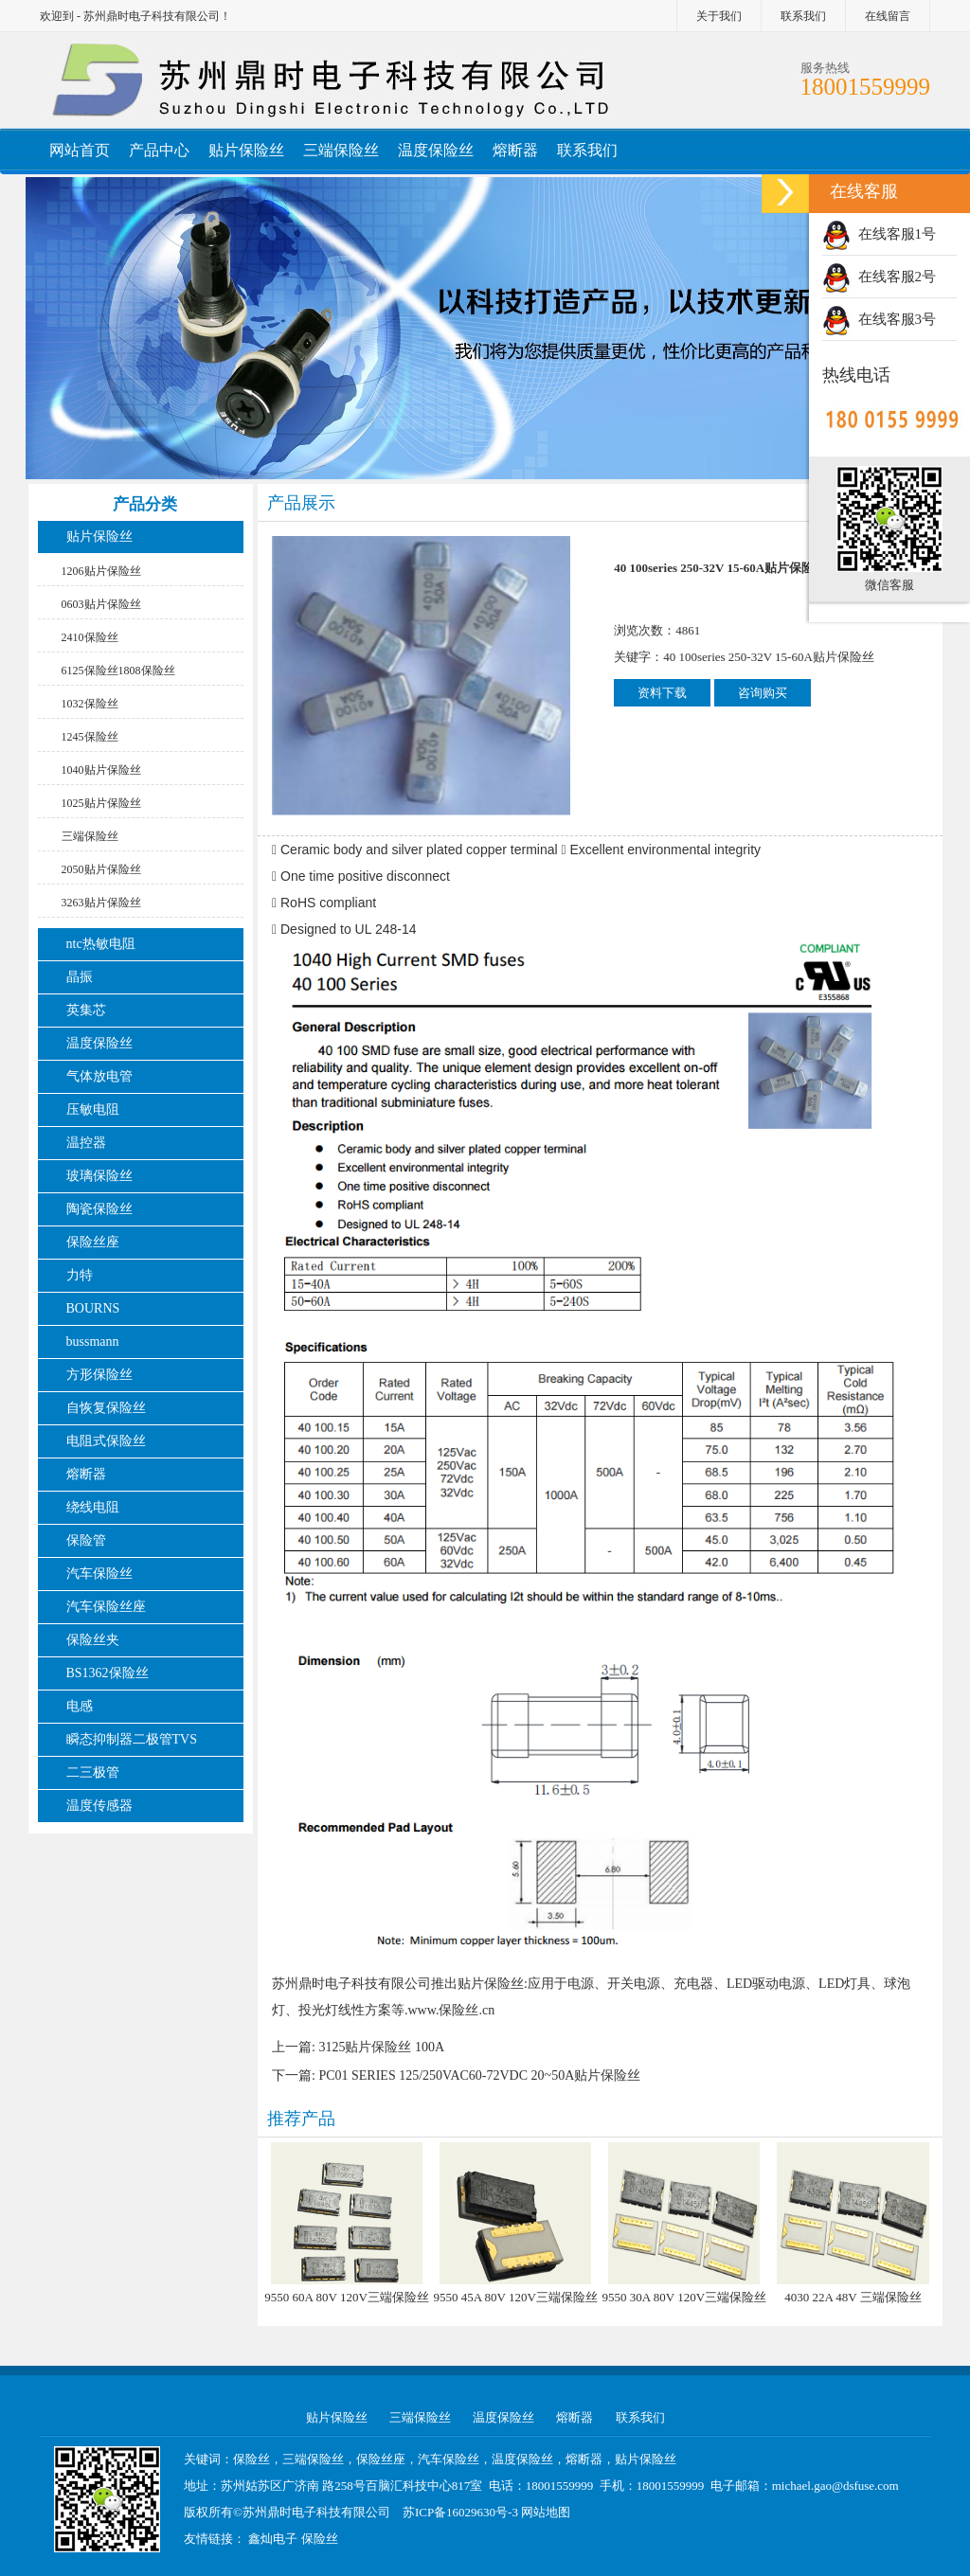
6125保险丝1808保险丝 (118, 670)
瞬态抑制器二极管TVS (131, 1739)
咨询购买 (762, 693)
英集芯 (86, 1010)
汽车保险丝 (99, 1573)
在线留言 (887, 16)
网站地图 (545, 2512)
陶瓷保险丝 (99, 1209)
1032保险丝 (90, 703)
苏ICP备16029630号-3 (460, 2512)
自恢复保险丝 (106, 1408)
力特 (79, 1275)
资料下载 (662, 693)
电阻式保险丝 (106, 1441)
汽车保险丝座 (106, 1607)
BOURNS (93, 1308)
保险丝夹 (92, 1640)
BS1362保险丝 (107, 1673)
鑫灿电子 (272, 2538)
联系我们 (803, 16)
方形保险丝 (99, 1375)
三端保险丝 (341, 150)
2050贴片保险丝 (101, 869)
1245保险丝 (90, 736)
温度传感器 (99, 1805)
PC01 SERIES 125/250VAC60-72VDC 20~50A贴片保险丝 (479, 2075)
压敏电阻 (92, 1109)
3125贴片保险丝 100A (381, 2047)
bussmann (92, 1341)
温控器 (86, 1143)
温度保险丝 (436, 150)
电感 (79, 1706)
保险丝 (319, 2538)
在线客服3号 (879, 319)
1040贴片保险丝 (101, 770)
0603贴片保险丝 (101, 604)
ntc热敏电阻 (100, 944)
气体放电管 (99, 1076)
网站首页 (79, 150)
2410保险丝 (90, 637)
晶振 (79, 977)
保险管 (86, 1540)
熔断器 (515, 150)
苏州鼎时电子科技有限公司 (316, 2512)
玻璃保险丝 (99, 1176)
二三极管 (94, 1772)
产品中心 (159, 150)
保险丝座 (92, 1242)
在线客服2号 (879, 276)
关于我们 (719, 16)
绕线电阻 (92, 1507)
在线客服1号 (879, 234)
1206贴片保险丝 (101, 571)
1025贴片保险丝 (101, 803)
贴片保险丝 (246, 150)
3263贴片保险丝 (101, 902)
